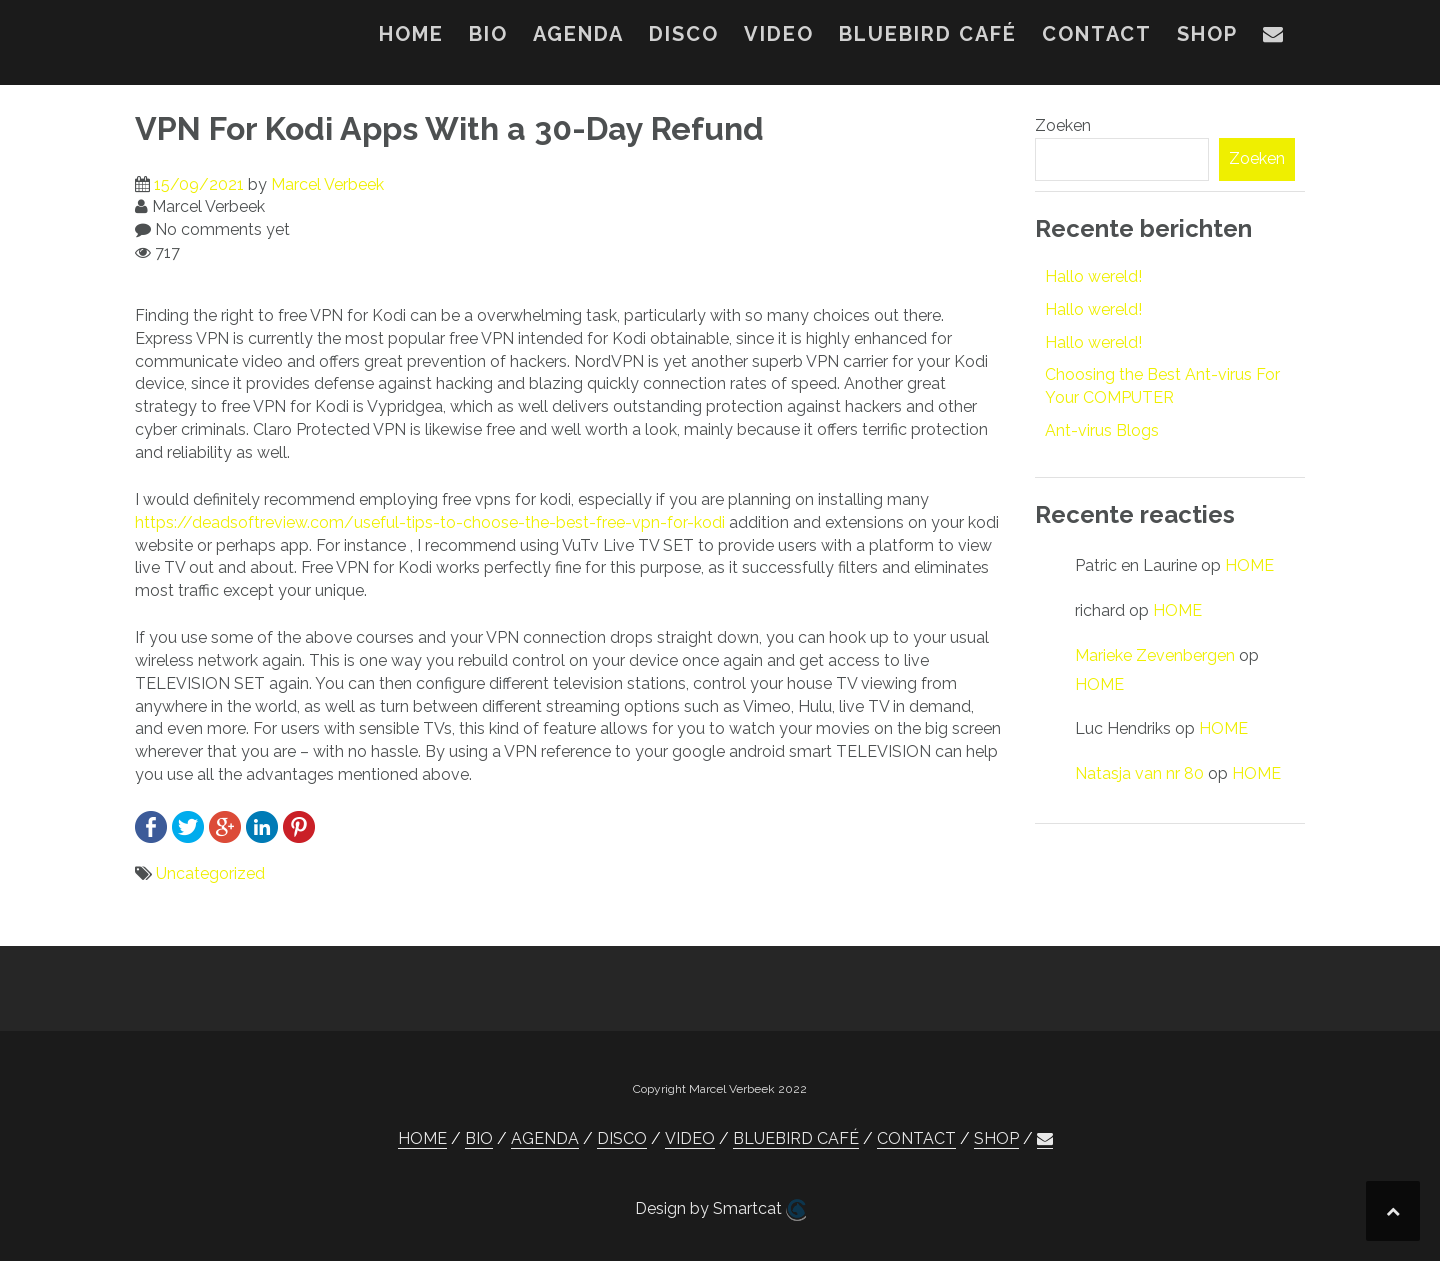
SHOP (1207, 34)
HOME (411, 34)
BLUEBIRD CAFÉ (928, 34)
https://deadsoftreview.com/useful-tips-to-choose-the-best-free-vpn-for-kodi (430, 522)
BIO (488, 34)
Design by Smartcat (720, 1210)
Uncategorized (210, 873)
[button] (1274, 38)
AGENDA (578, 34)
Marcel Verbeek (327, 184)
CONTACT (1097, 34)
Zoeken (1063, 125)
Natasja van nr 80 (1139, 773)
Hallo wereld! (1093, 276)
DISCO (684, 34)
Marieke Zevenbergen (1155, 655)
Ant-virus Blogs (1102, 430)
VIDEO (779, 34)
